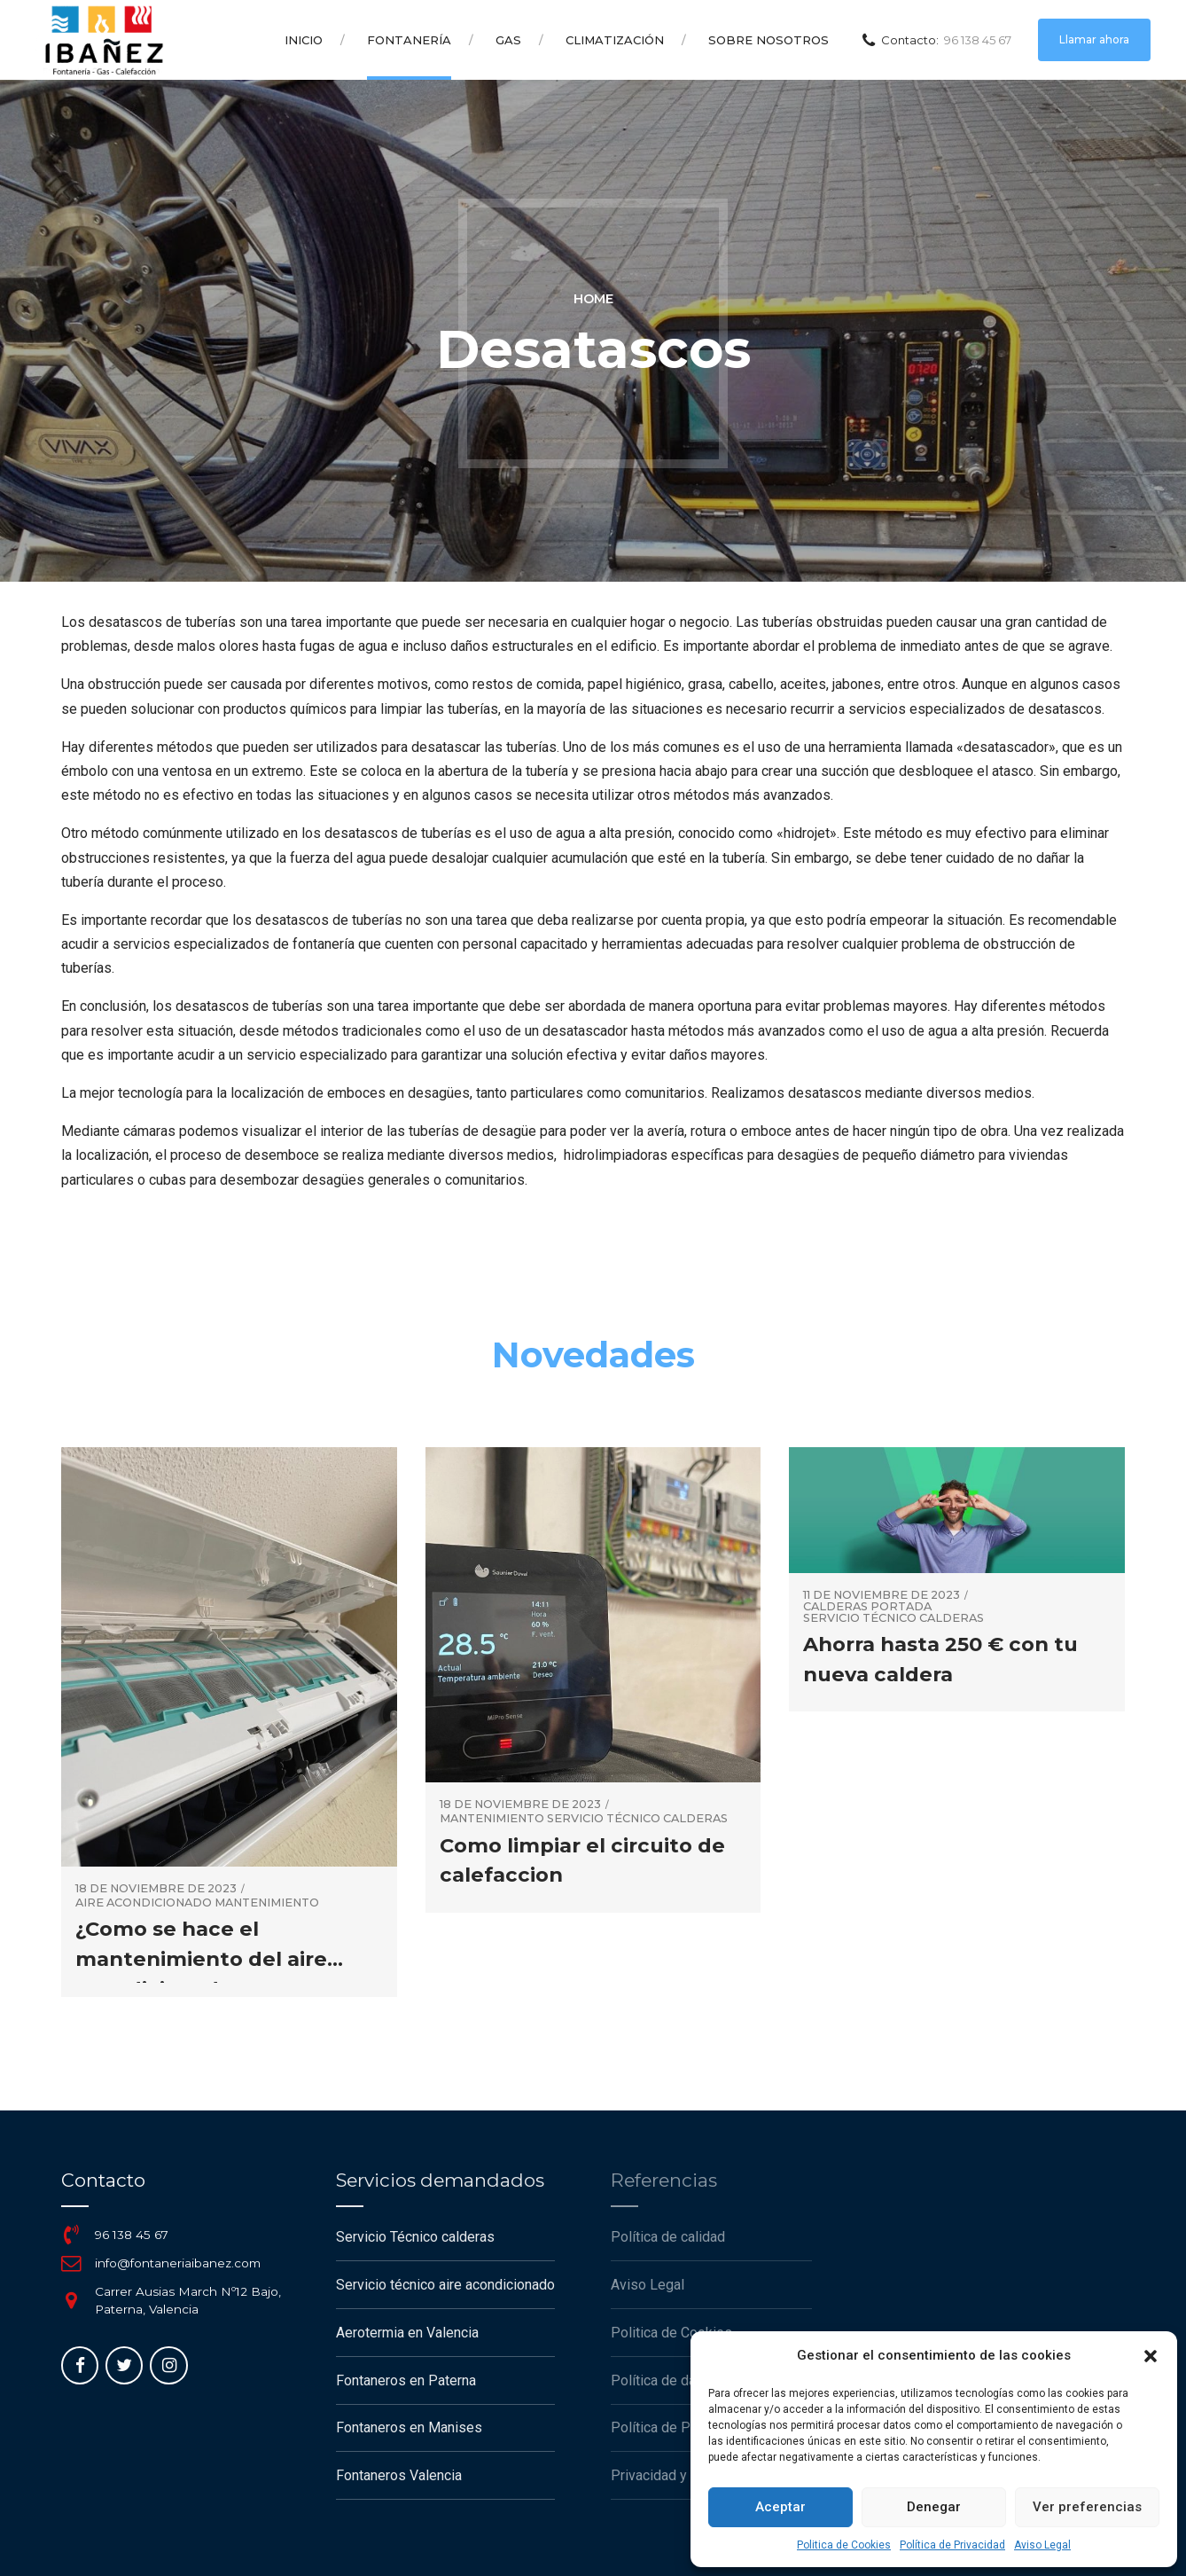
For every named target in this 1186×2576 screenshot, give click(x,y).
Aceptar (780, 2507)
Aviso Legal (1042, 2545)
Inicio (304, 40)
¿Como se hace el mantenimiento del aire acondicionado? (201, 1958)
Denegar (934, 2507)
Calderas (835, 1607)
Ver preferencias (1087, 2507)
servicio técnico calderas (637, 1819)
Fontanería (409, 40)
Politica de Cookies (844, 2545)
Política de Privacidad (952, 2545)
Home (593, 299)
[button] (1150, 2356)
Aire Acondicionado (143, 1903)
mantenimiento (267, 1903)
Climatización (615, 40)
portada (901, 1607)
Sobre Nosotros (768, 40)
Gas (508, 40)
